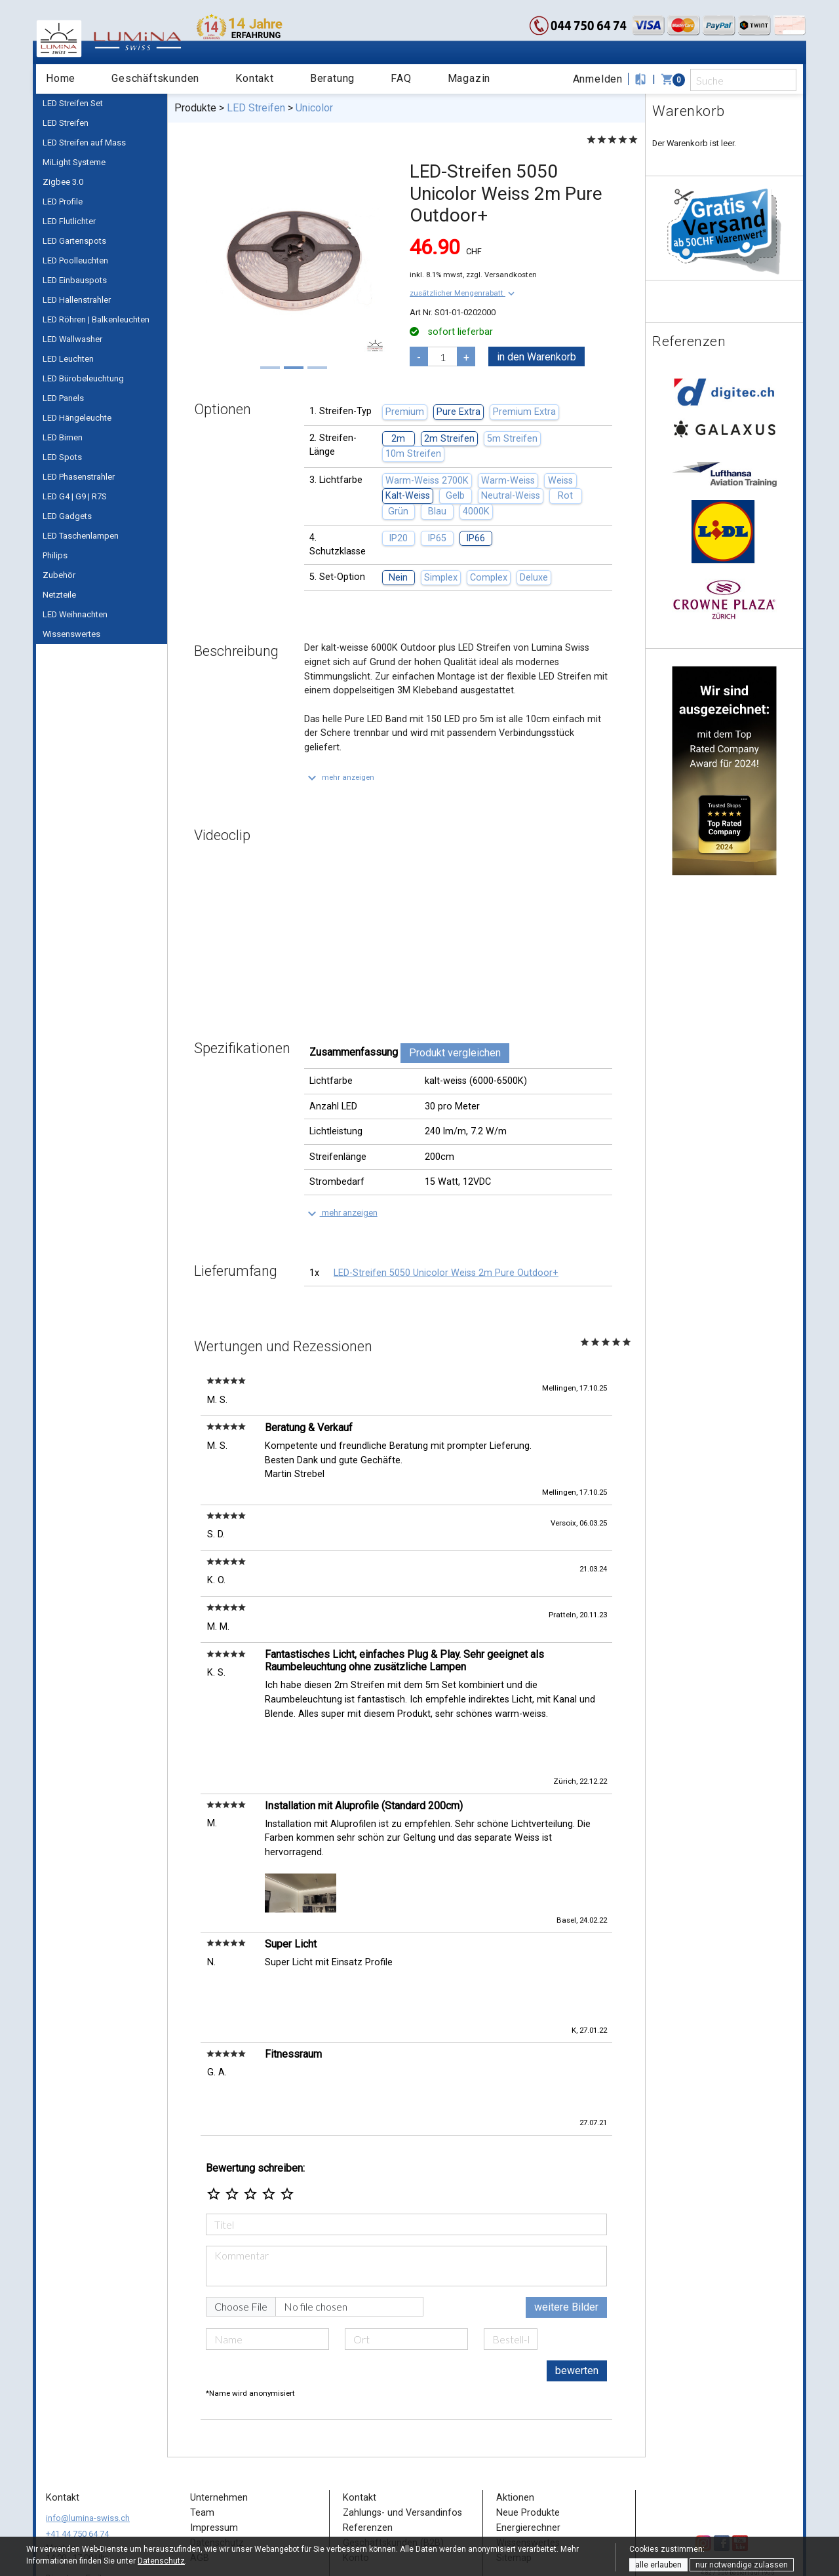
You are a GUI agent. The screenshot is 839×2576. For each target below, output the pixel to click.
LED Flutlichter (69, 221)
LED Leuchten (68, 359)
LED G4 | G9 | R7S (75, 496)
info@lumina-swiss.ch (88, 2443)
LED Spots (62, 457)
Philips (55, 555)
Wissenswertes (71, 634)
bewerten (576, 2295)
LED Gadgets (67, 516)
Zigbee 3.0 (63, 182)
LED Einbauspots (75, 280)
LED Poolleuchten (75, 260)
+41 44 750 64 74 (77, 2458)
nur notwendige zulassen (741, 2564)
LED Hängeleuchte (77, 418)
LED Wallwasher (72, 339)
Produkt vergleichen (455, 1053)
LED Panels (63, 398)
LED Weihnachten (75, 614)
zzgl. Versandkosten (501, 274)
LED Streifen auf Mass (84, 142)
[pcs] (442, 356)
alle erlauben (658, 2564)
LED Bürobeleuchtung (83, 378)
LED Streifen (65, 123)
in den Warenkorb (536, 357)
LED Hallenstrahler (77, 300)
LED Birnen (63, 437)
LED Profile (63, 201)
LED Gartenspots (74, 241)
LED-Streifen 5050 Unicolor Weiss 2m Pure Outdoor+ (446, 1272)
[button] (463, 293)
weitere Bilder (566, 2231)
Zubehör (59, 575)
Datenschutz (161, 2561)
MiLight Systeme (74, 162)
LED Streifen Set (73, 103)
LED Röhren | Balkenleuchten (96, 319)
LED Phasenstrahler (79, 477)
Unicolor (314, 108)
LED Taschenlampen (81, 536)
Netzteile (59, 595)
